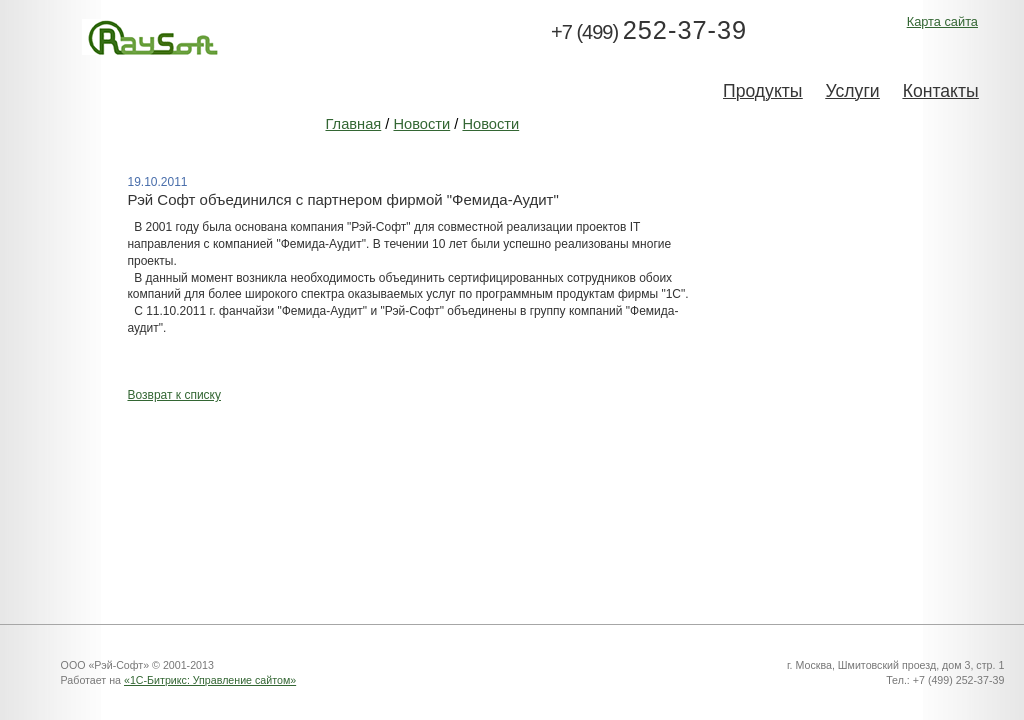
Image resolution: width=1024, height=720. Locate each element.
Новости (421, 124)
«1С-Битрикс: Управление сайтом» (210, 680)
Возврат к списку (174, 395)
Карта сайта (942, 21)
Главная (353, 124)
